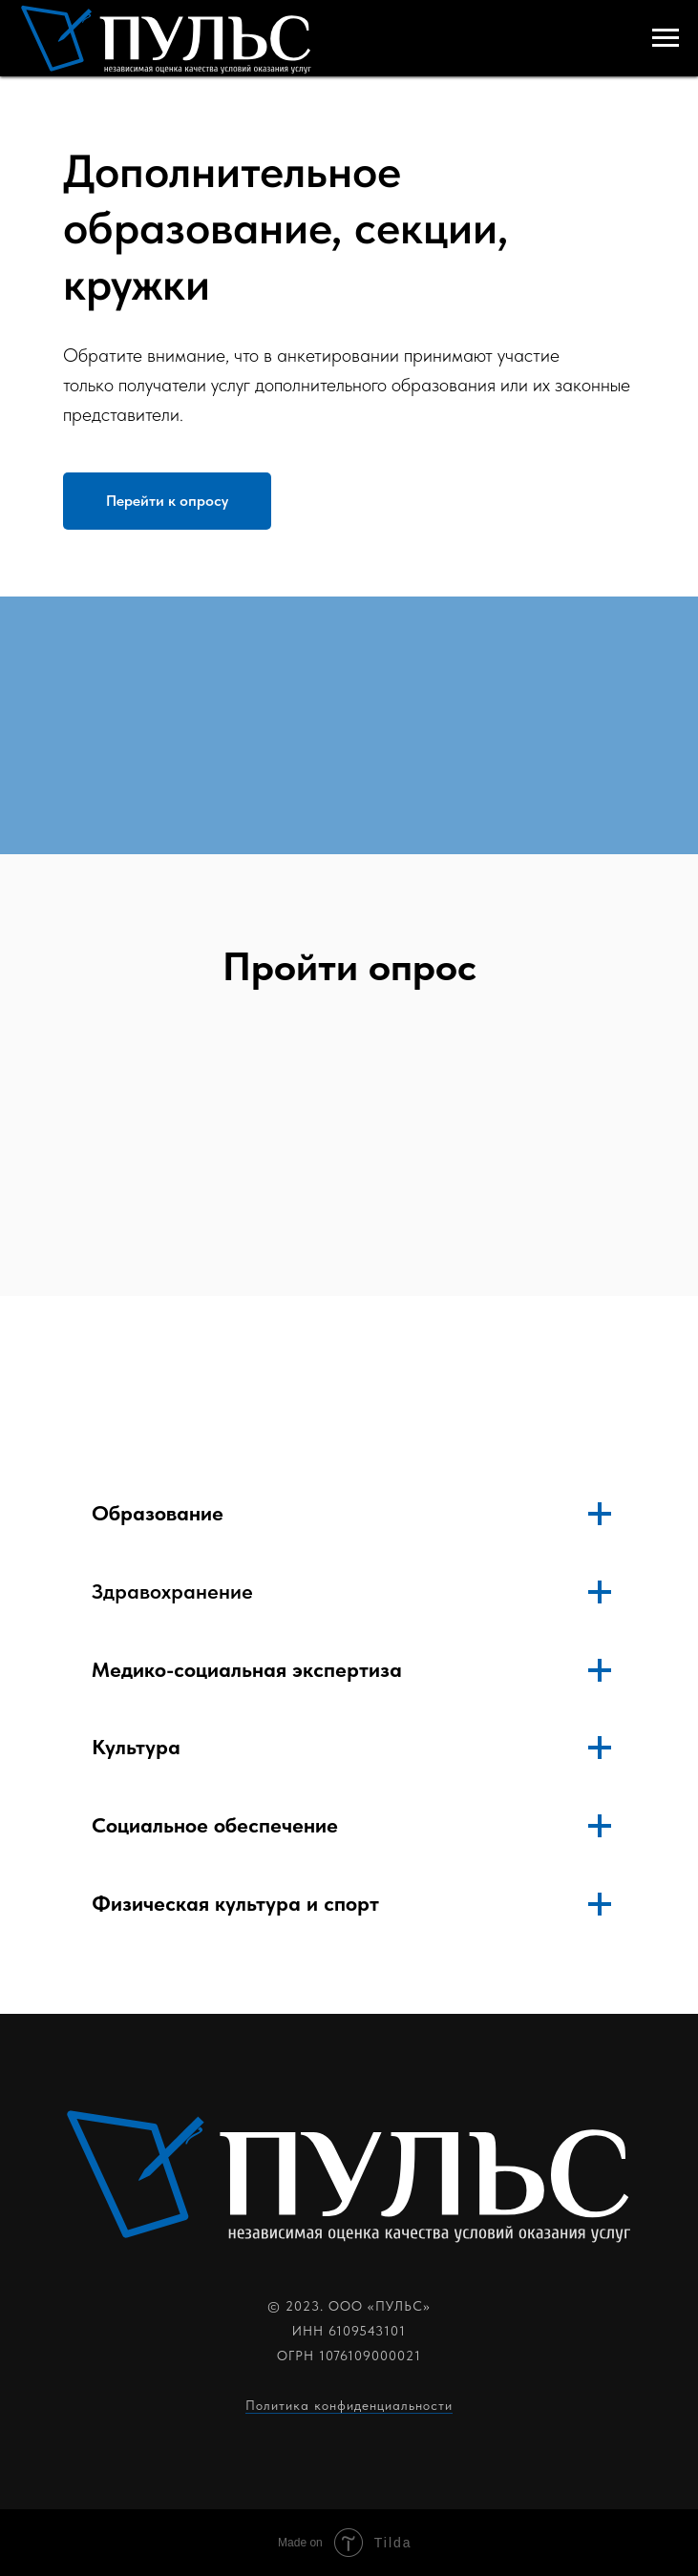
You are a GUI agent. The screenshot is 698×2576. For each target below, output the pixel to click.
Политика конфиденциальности (349, 2405)
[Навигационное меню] (665, 38)
